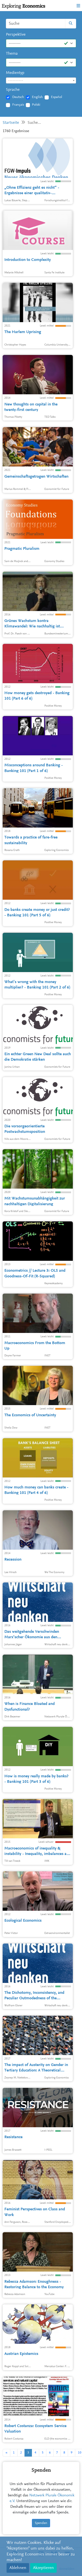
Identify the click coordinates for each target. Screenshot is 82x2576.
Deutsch (18, 97)
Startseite (11, 123)
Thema (12, 54)
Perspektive (16, 35)
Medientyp (15, 73)
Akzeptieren (43, 2568)
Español (56, 97)
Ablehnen (17, 2568)
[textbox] (41, 81)
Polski (36, 105)
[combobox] (41, 80)
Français (18, 105)
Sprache (13, 90)
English (37, 97)
